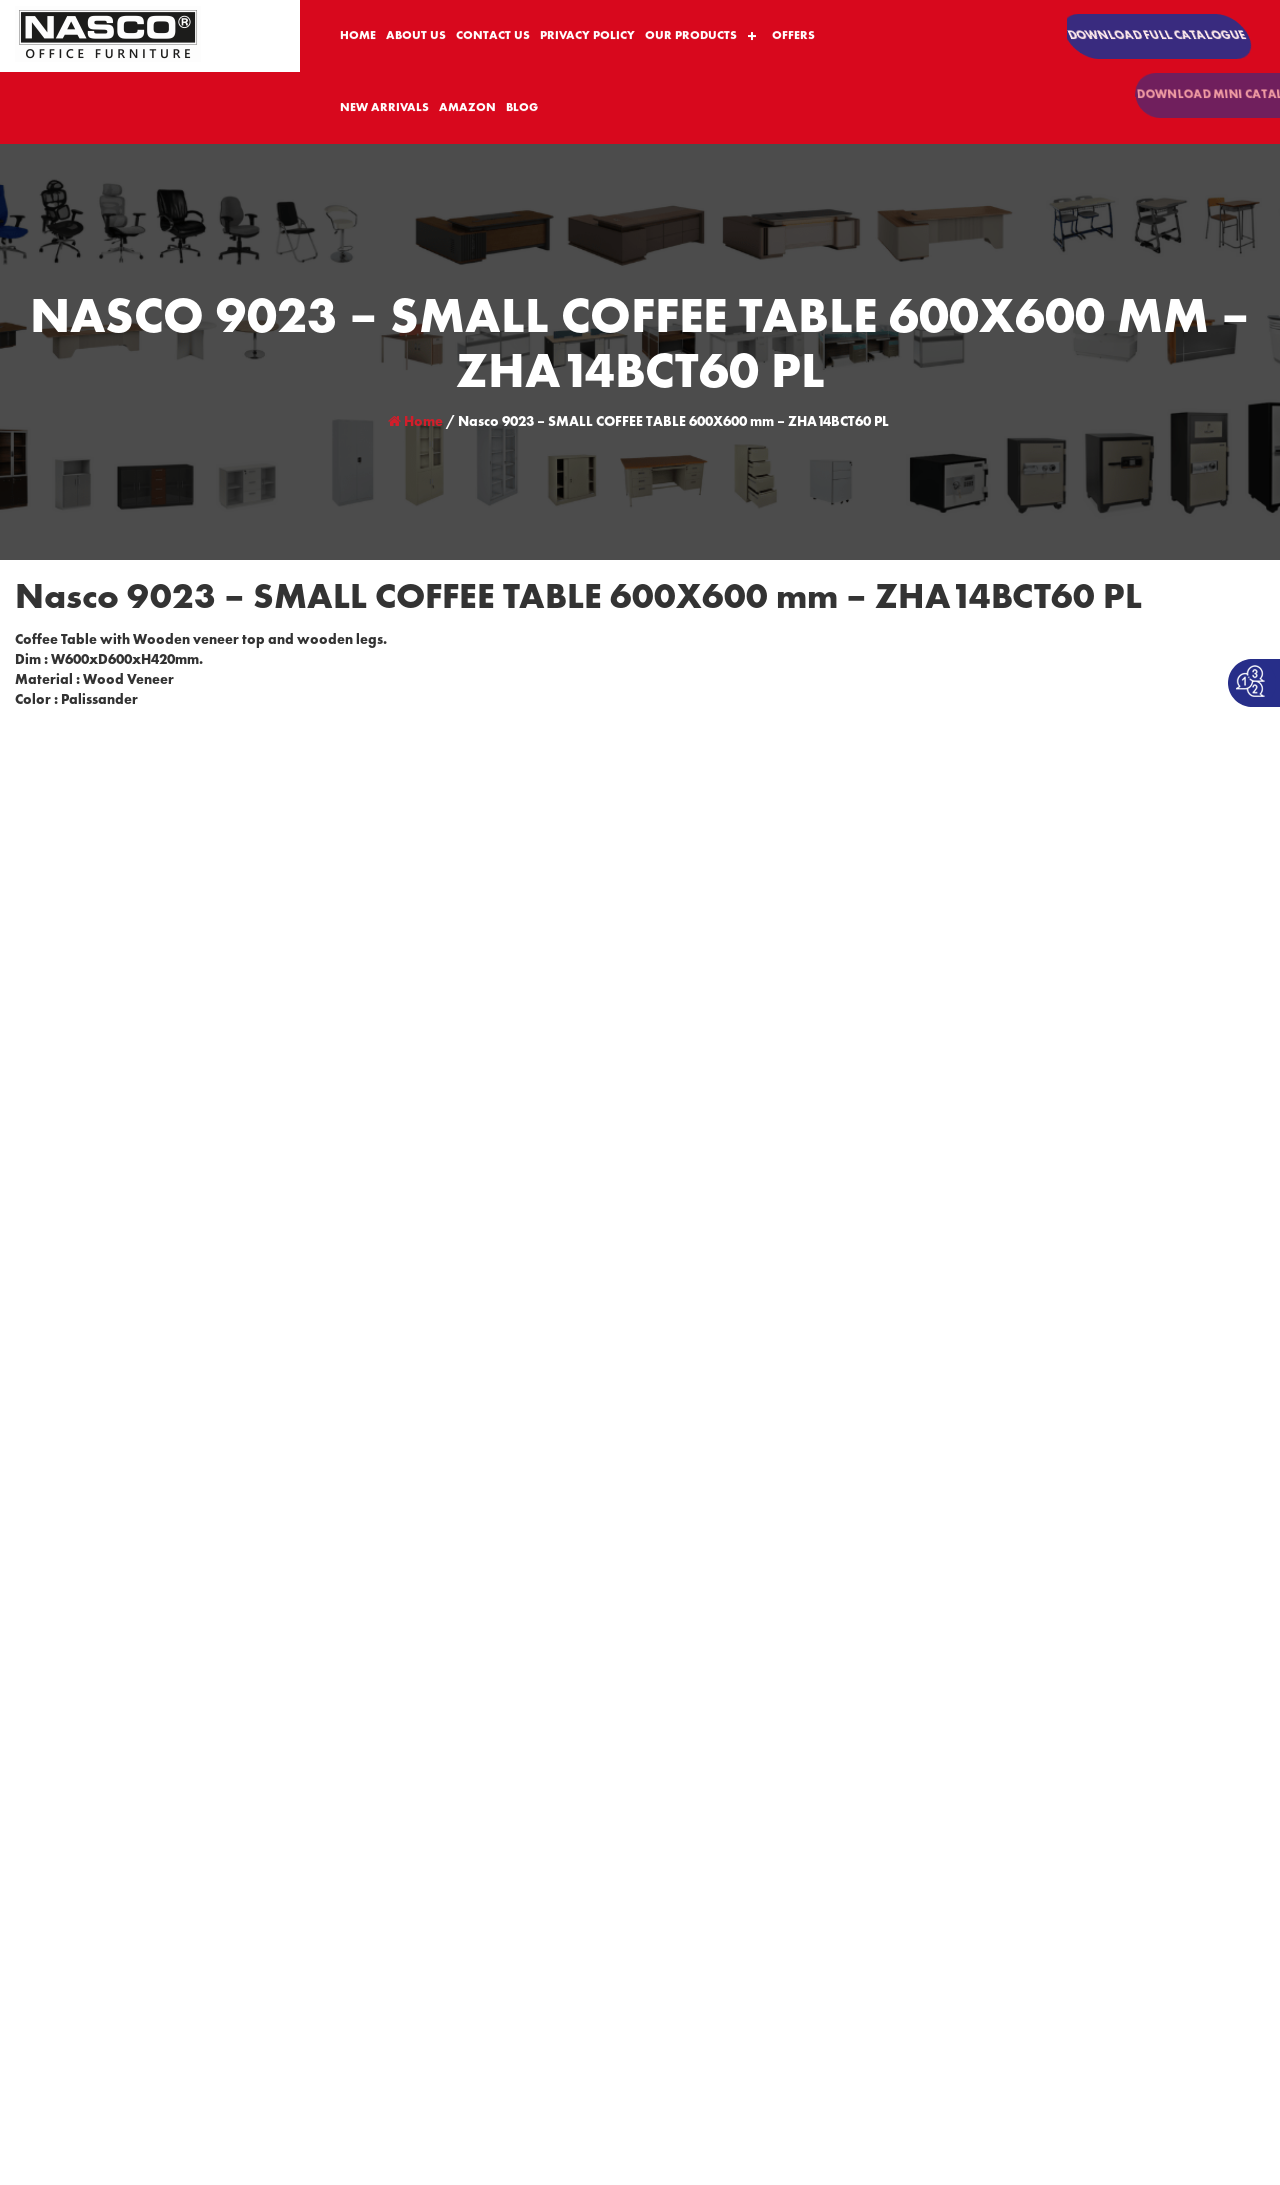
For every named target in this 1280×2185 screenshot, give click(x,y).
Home (415, 422)
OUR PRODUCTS (691, 37)
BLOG (522, 109)
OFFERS (793, 37)
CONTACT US (493, 37)
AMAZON (467, 109)
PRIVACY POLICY (587, 37)
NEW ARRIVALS (384, 109)
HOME (358, 37)
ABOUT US (416, 37)
